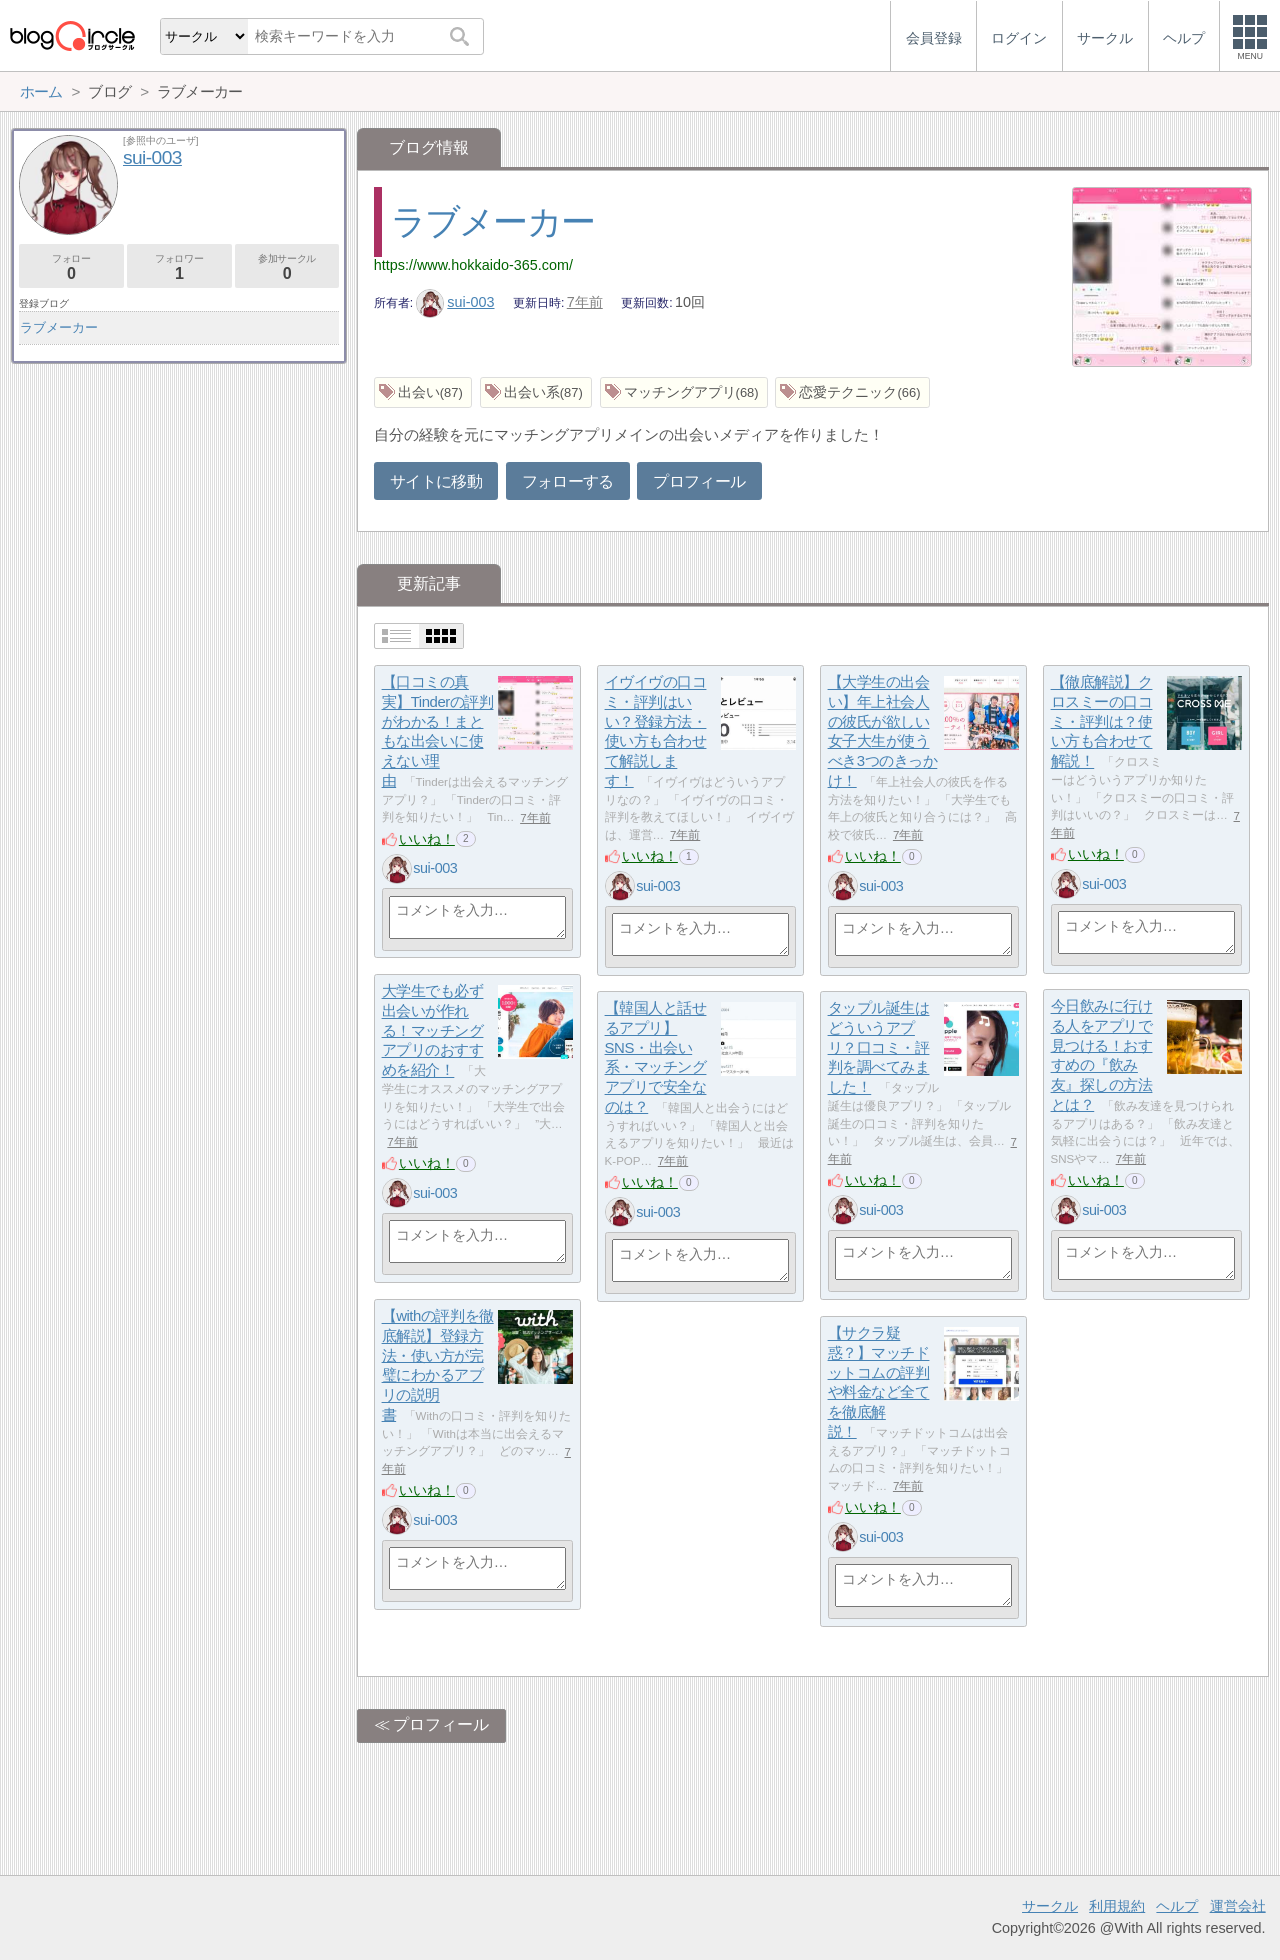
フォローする (568, 481)
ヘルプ (1177, 1906)
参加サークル (287, 267)
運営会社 (1238, 1906)
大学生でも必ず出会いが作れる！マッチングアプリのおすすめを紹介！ (433, 1031)
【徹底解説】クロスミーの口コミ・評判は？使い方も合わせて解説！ (1102, 722)
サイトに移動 (436, 481)
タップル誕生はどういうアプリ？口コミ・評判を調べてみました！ (879, 1048)
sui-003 (455, 302)
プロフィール (699, 481)
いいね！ (427, 839)
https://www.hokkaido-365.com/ (473, 265)
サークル (1050, 1906)
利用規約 (1117, 1906)
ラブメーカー (492, 221)
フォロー (71, 267)
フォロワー (179, 267)
